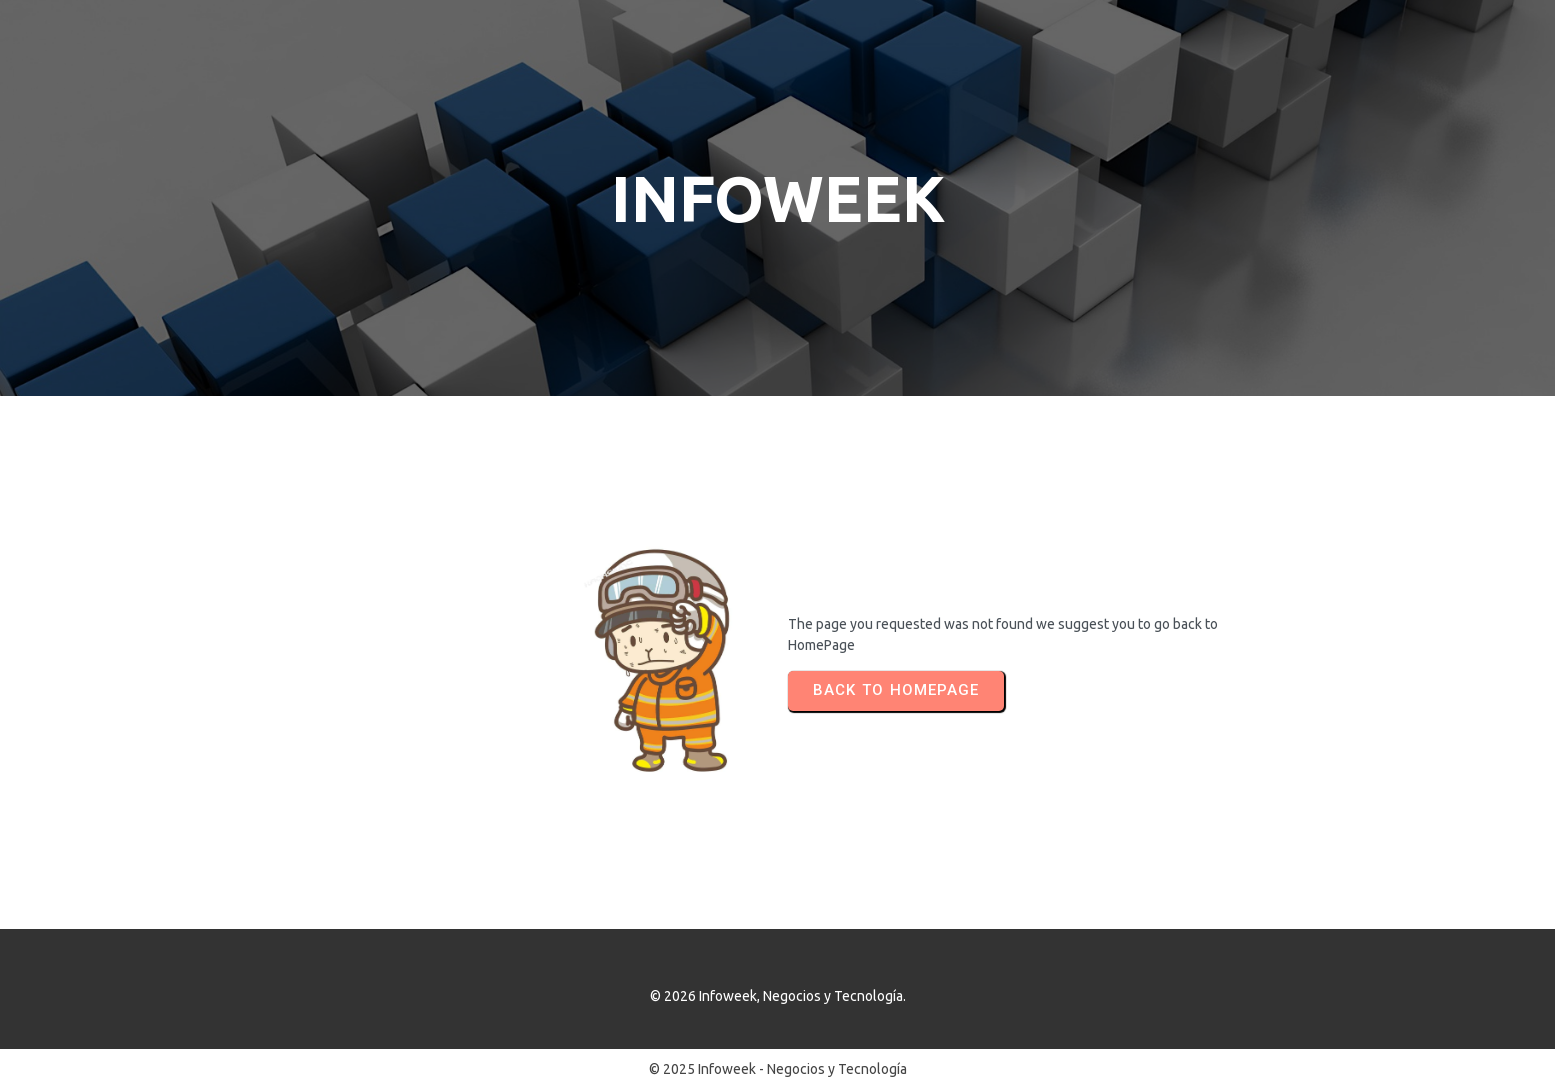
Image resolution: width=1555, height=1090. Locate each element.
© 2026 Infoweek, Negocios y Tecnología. (778, 996)
